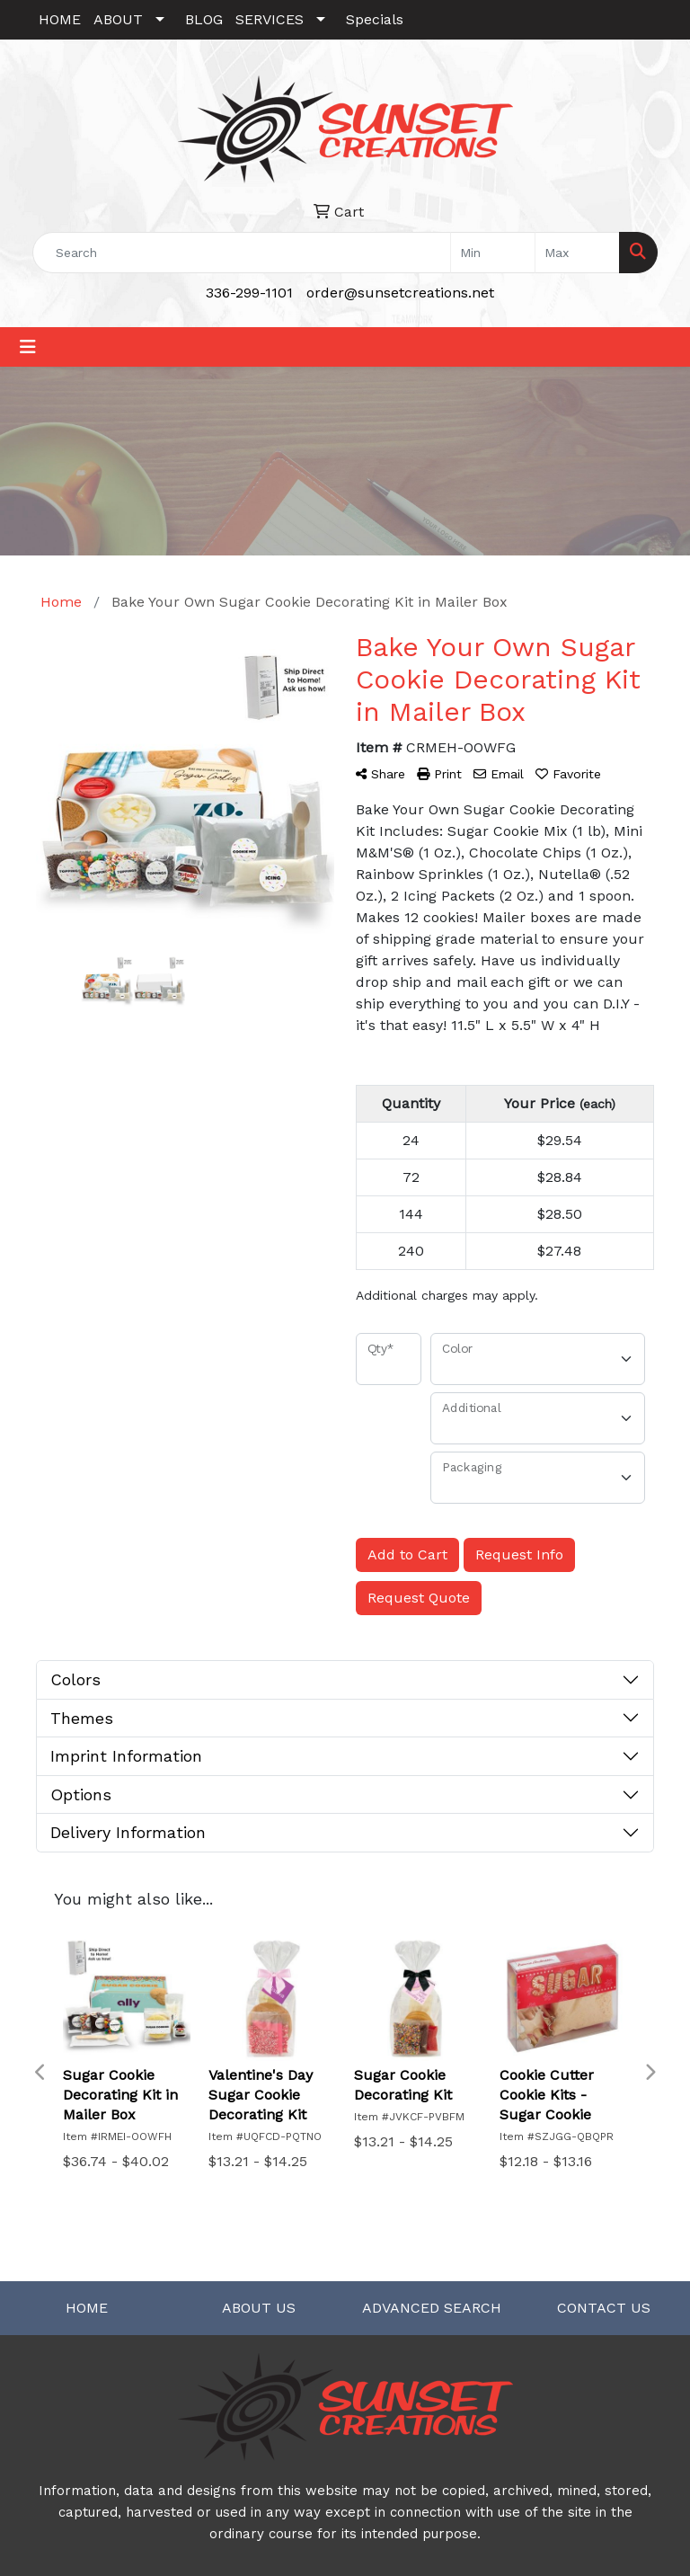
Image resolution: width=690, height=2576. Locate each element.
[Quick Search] (241, 252)
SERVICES (269, 19)
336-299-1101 (249, 292)
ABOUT (118, 19)
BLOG (204, 19)
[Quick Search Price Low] (492, 252)
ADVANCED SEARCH (431, 2307)
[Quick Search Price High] (577, 252)
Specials (374, 19)
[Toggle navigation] (28, 347)
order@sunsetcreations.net (400, 292)
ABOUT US (259, 2307)
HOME (60, 19)
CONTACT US (603, 2307)
